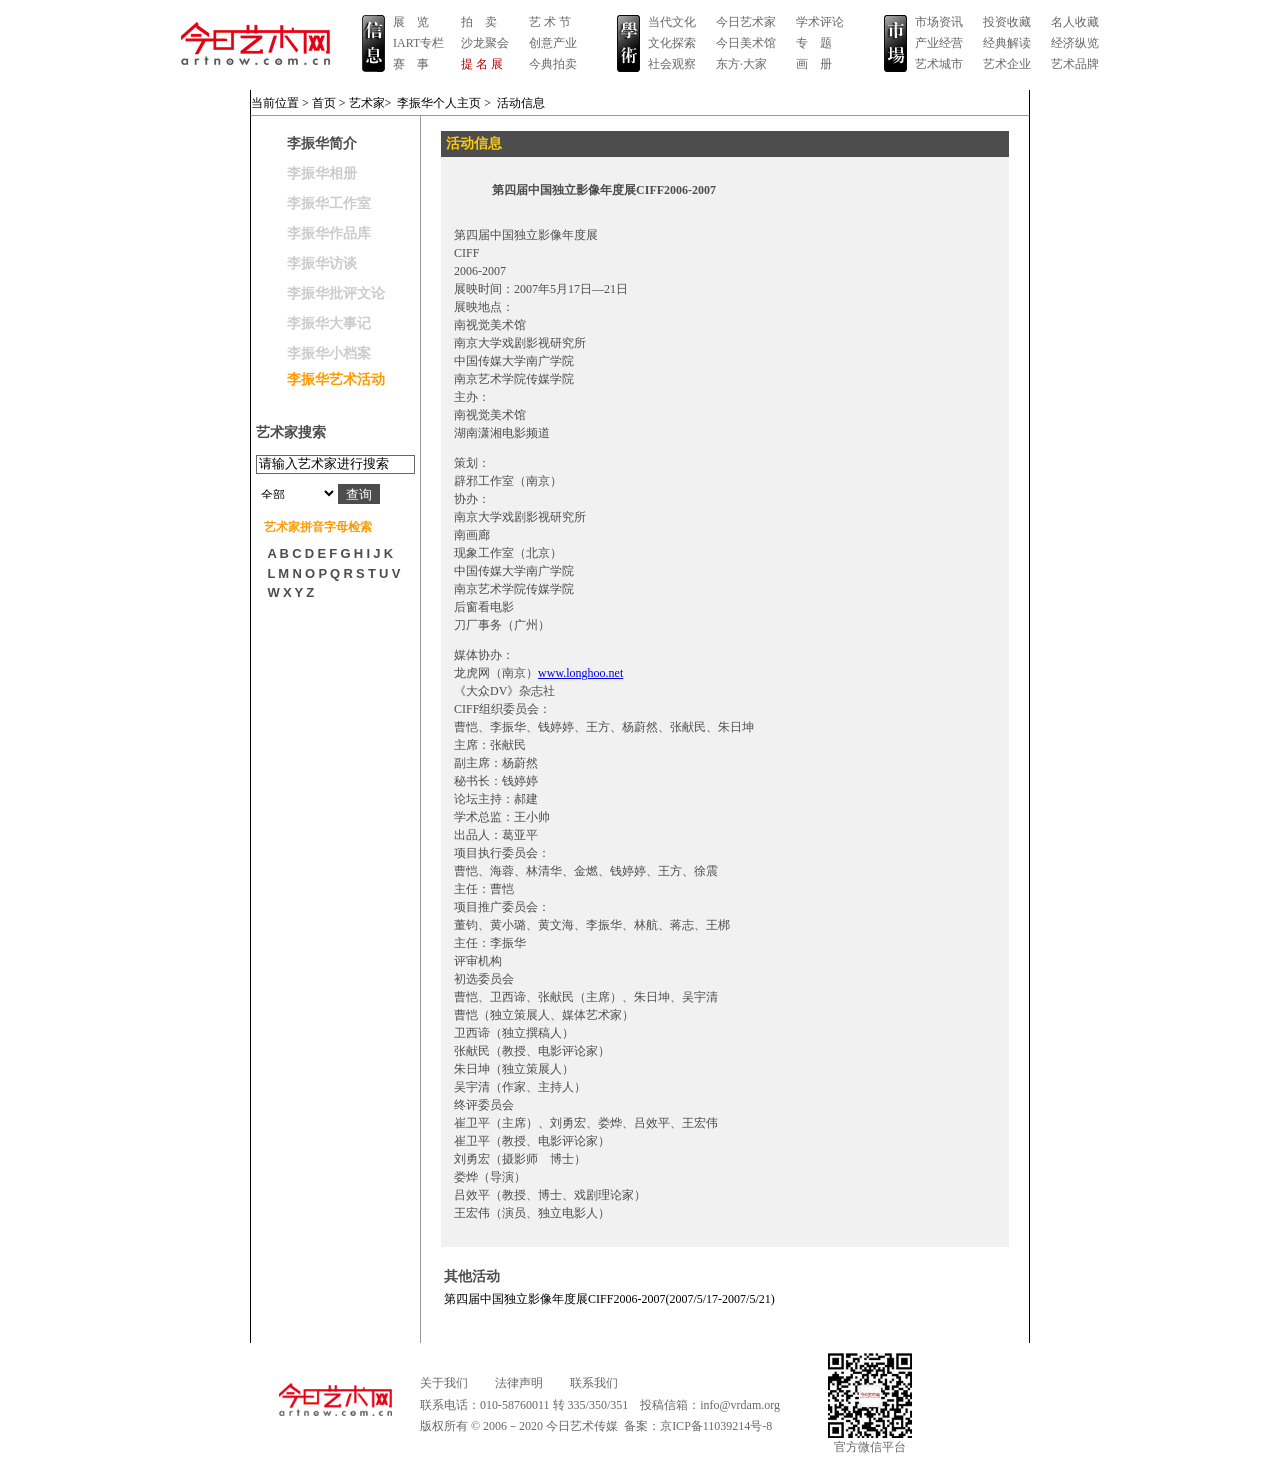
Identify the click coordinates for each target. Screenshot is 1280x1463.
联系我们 (594, 1383)
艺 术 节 (550, 22)
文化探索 (672, 43)
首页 (324, 103)
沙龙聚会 (485, 43)
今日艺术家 (746, 22)
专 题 (814, 43)
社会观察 (672, 64)
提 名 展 (482, 64)
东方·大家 (741, 64)
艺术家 (367, 103)
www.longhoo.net (580, 673)
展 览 (411, 22)
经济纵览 (1075, 43)
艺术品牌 (1075, 64)
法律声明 (519, 1383)
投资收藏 (1007, 22)
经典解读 (1007, 43)
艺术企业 (1007, 64)
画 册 (814, 64)
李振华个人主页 (439, 103)
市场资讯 (939, 22)
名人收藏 (1075, 22)
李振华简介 (322, 143)
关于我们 (444, 1383)
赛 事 (411, 64)
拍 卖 (479, 22)
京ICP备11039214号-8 (716, 1426)
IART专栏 (418, 43)
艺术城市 (939, 64)
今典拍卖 (553, 64)
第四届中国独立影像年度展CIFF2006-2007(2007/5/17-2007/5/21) (609, 1299)
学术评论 (820, 22)
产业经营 (939, 43)
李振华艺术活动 (336, 379)
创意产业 (553, 43)
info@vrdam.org (740, 1405)
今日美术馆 (746, 43)
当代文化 (672, 22)
